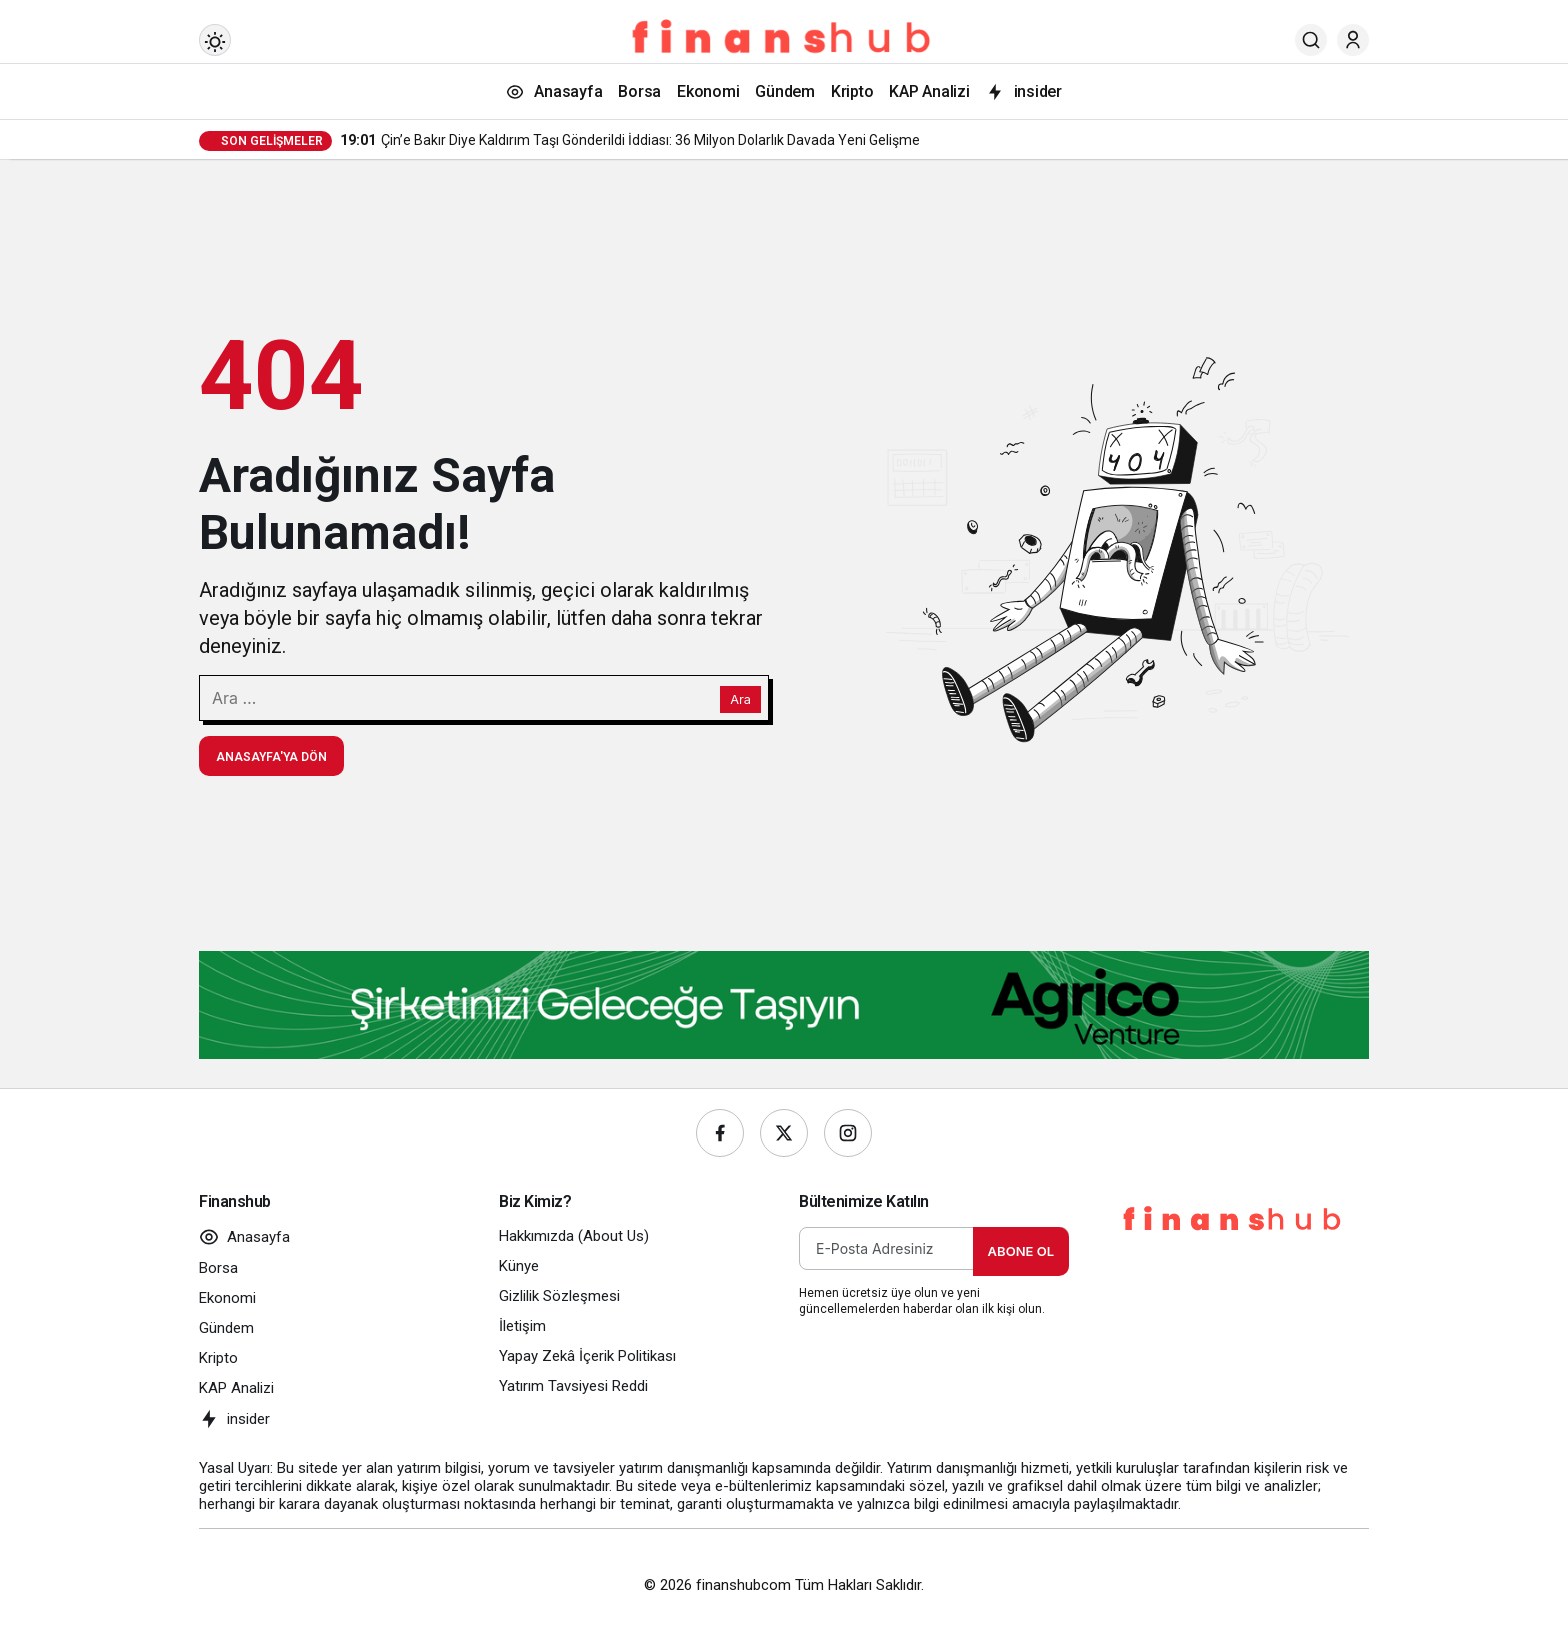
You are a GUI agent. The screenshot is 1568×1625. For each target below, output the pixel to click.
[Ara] (1311, 40)
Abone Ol (1021, 1251)
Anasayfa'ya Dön (271, 757)
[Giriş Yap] (1353, 40)
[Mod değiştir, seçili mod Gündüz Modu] (215, 40)
